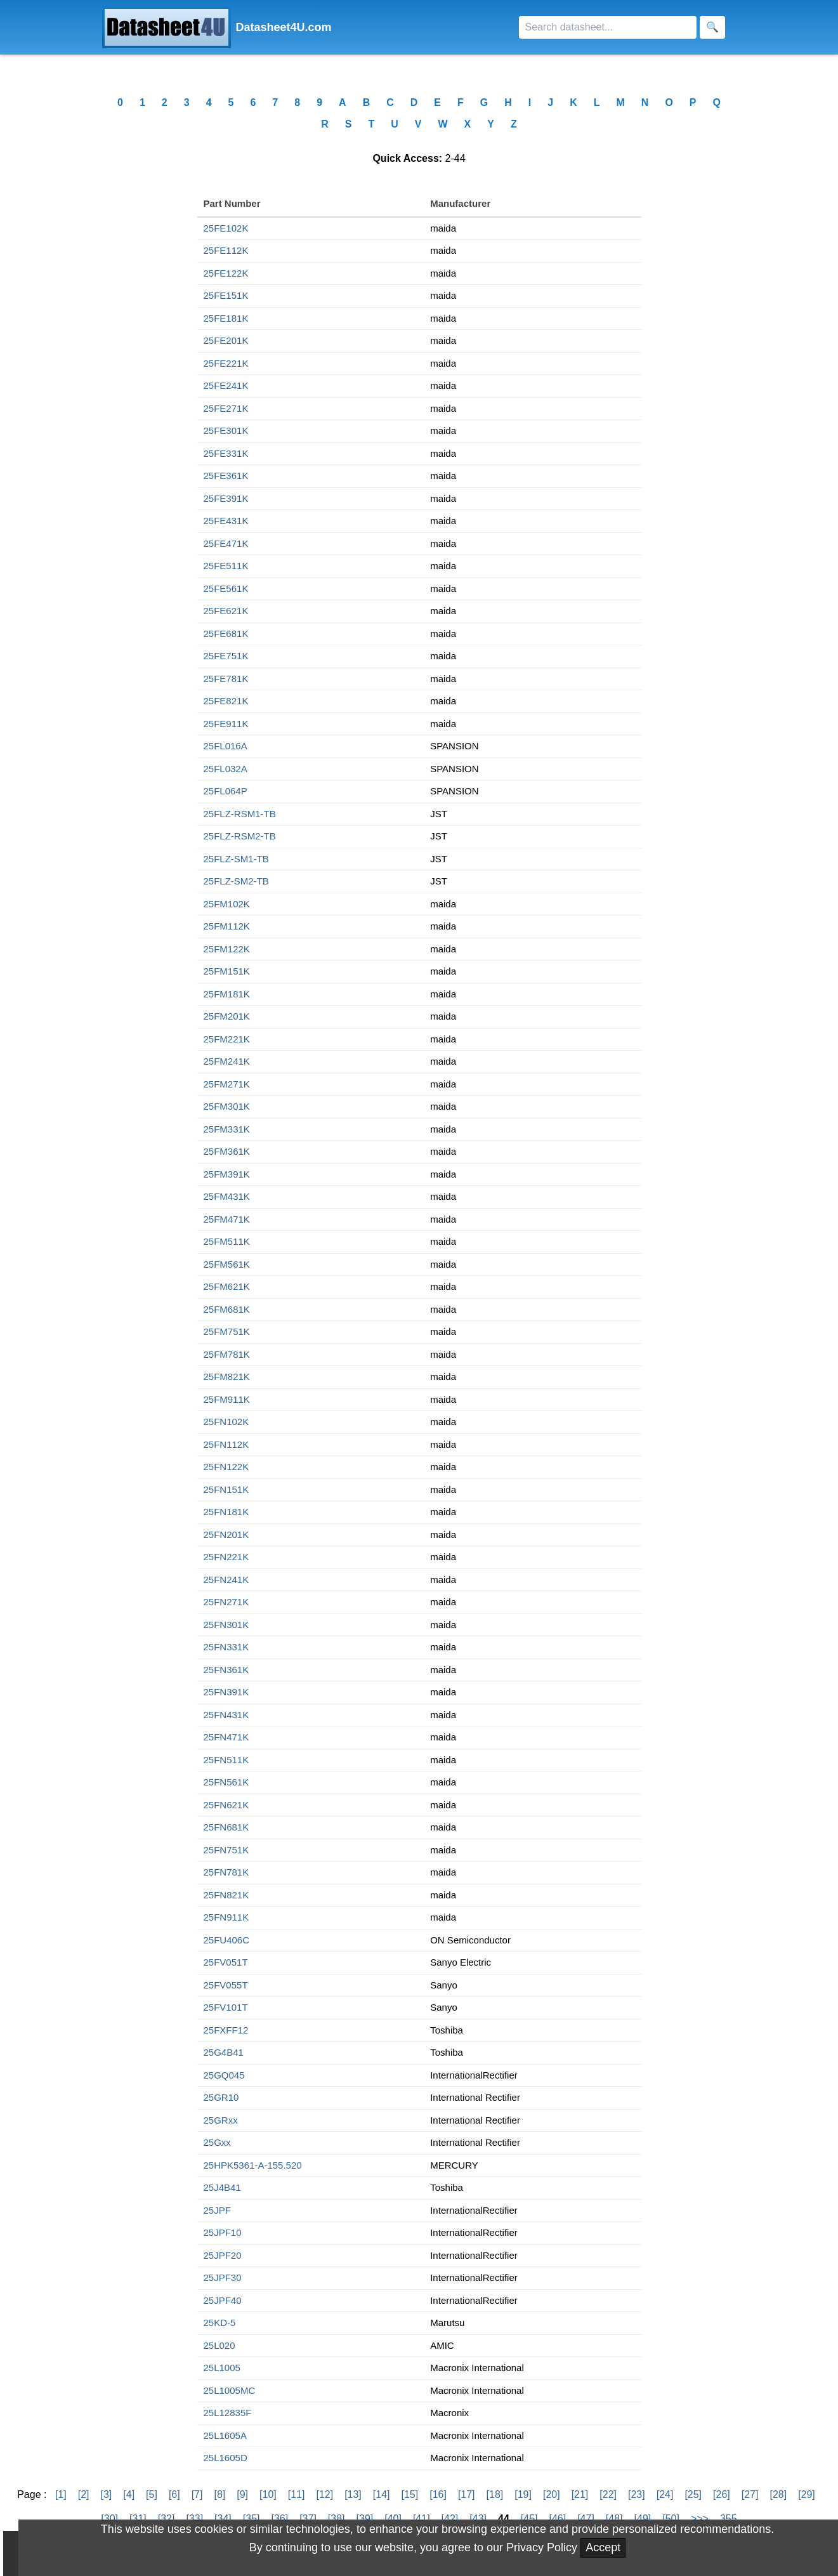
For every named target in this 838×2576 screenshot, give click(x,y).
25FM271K (227, 1084)
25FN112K (226, 1444)
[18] (495, 2494)
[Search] (608, 27)
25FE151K (226, 295)
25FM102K (227, 903)
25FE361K (226, 475)
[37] (308, 2518)
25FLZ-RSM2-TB (240, 836)
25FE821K (226, 700)
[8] (219, 2494)
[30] (109, 2518)
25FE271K (226, 408)
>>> (700, 2518)
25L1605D (225, 2457)
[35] (251, 2518)
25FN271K (226, 1601)
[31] (138, 2518)
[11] (296, 2494)
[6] (174, 2494)
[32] (166, 2518)
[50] (670, 2518)
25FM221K (227, 1039)
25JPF (217, 2210)
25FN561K (226, 1782)
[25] (693, 2494)
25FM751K (227, 1331)
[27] (750, 2494)
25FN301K (226, 1624)
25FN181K (226, 1511)
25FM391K (227, 1174)
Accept (603, 2547)
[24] (665, 2494)
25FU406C (227, 1940)
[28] (778, 2494)
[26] (721, 2494)
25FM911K (227, 1399)
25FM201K (227, 1016)
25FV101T (226, 2007)
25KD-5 (220, 2322)
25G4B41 (224, 2052)
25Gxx (217, 2142)
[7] (197, 2494)
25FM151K (227, 971)
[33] (194, 2518)
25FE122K (226, 273)
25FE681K (226, 633)
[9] (242, 2494)
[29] (806, 2494)
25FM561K (227, 1264)
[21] (580, 2494)
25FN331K (226, 1646)
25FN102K (226, 1421)
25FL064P (225, 790)
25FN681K (226, 1827)
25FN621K (226, 1804)
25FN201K (226, 1534)
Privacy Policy (541, 2547)
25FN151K (226, 1489)
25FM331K (227, 1129)
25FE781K (226, 678)
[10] (268, 2494)
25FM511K (227, 1241)
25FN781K (226, 1872)
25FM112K (227, 926)
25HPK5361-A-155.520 (253, 2165)
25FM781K (227, 1354)
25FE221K (226, 363)
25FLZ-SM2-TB (236, 881)
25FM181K (227, 994)
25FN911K (226, 1917)
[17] (466, 2494)
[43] (478, 2518)
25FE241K (226, 385)
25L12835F (228, 2412)
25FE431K (226, 520)
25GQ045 (224, 2075)
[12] (324, 2494)
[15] (410, 2494)
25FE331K (226, 453)
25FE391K (226, 498)
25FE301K (226, 430)
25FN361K (226, 1669)
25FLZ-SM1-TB (236, 858)
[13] (353, 2494)
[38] (336, 2518)
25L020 (219, 2345)
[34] (223, 2518)
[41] (421, 2518)
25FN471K (226, 1737)
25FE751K (226, 655)
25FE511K (226, 565)
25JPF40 (223, 2300)
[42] (450, 2518)
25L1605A (225, 2435)
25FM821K (227, 1376)
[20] (551, 2494)
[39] (365, 2518)
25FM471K (227, 1219)
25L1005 (222, 2367)
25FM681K (227, 1309)
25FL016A (225, 745)
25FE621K (226, 610)
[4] (128, 2494)
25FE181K (226, 318)
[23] (636, 2494)
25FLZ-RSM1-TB (240, 813)
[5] (151, 2494)
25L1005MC (230, 2390)
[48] (614, 2518)
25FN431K (226, 1714)
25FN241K (226, 1579)
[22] (608, 2494)
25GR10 (221, 2097)
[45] (529, 2518)
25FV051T (226, 1962)
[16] (438, 2494)
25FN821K (226, 1894)
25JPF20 (223, 2255)
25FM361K (227, 1151)
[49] (642, 2518)
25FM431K (227, 1196)
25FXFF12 (226, 2030)
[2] (83, 2494)
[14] (381, 2494)
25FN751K (226, 1849)
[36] (279, 2518)
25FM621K (227, 1286)
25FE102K (226, 228)
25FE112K (226, 250)
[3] (106, 2494)
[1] (61, 2494)
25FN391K (226, 1691)
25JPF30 (223, 2277)
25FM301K (227, 1106)
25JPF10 (223, 2232)
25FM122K (227, 948)
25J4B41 (222, 2187)
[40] (393, 2518)
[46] (557, 2518)
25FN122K (226, 1466)
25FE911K (226, 723)
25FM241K (227, 1061)
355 (728, 2518)
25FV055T (226, 1985)
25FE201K (226, 340)
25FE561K (226, 588)
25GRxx (221, 2120)
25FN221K (226, 1556)
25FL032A (225, 768)
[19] (523, 2494)
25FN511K (226, 1759)
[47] (585, 2518)
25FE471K (226, 543)
